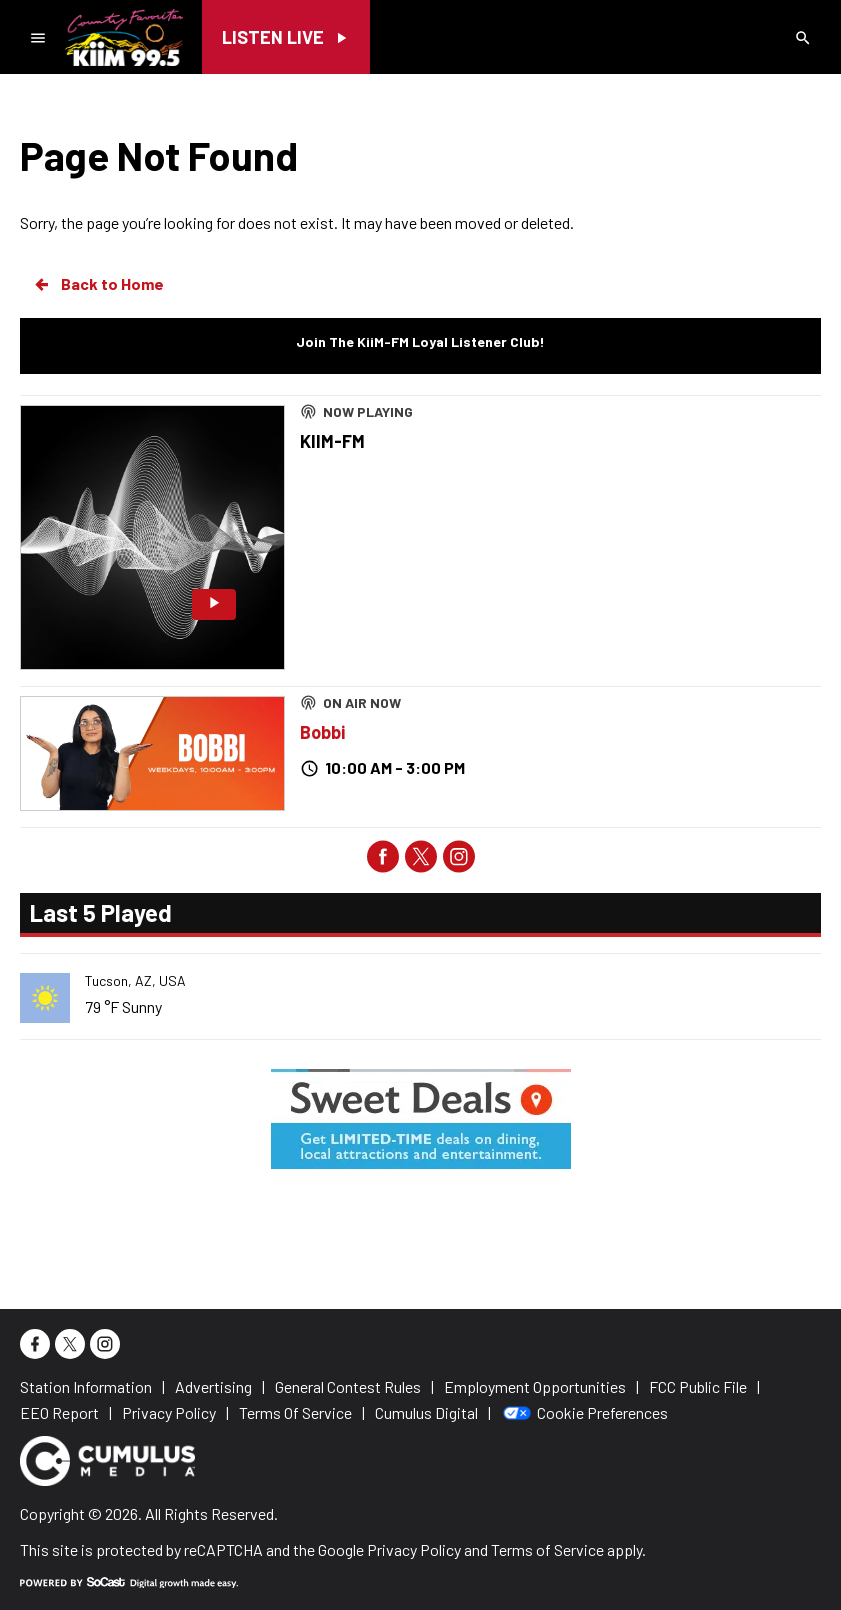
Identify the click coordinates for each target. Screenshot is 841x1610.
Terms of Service (547, 1549)
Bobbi (322, 732)
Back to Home (98, 284)
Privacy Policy (414, 1549)
